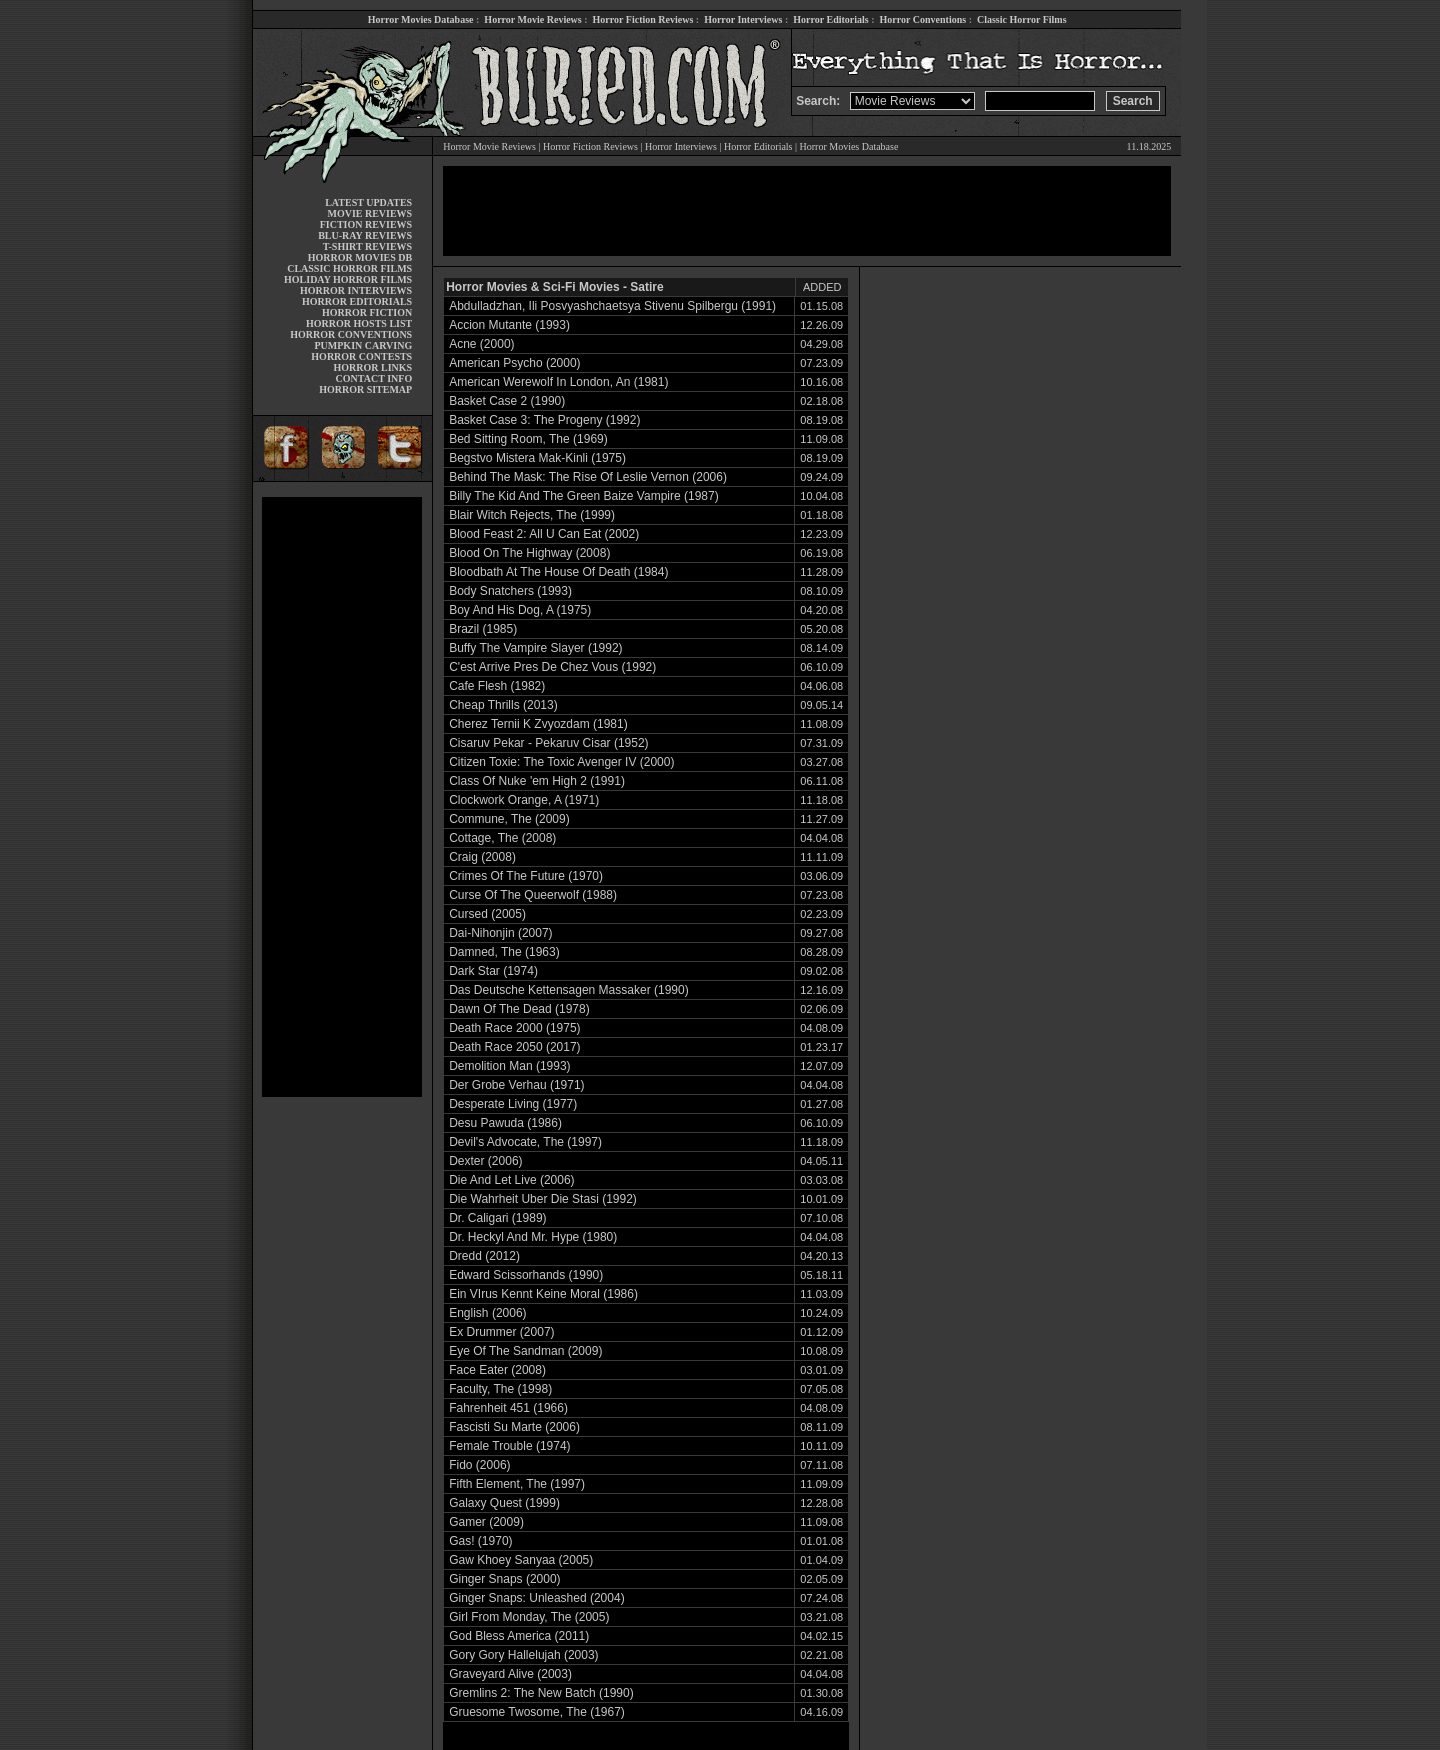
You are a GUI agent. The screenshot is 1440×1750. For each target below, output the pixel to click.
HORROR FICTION (367, 312)
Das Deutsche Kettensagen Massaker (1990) (568, 990)
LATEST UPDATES (368, 202)
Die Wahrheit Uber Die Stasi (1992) (543, 1199)
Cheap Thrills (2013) (503, 705)
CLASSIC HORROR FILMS (349, 268)
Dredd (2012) (484, 1256)
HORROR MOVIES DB (360, 257)
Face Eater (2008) (497, 1370)
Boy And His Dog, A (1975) (520, 610)
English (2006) (487, 1313)
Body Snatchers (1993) (510, 591)
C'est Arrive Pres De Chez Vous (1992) (552, 667)
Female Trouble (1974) (509, 1446)
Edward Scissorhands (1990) (526, 1275)
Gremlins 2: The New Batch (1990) (541, 1693)
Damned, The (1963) (504, 952)
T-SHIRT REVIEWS (367, 246)
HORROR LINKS (373, 367)
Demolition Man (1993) (509, 1066)
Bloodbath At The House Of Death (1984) (558, 572)
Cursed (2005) (487, 914)
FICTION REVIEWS (366, 224)
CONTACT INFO (374, 378)
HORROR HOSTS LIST (359, 323)
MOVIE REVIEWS (369, 213)
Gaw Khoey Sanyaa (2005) (521, 1560)
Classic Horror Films (1022, 19)
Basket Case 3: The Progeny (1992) (544, 420)
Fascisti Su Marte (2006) (514, 1427)
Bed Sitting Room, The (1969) (528, 439)
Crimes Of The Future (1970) (526, 876)
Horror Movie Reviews (532, 19)
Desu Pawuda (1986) (505, 1123)
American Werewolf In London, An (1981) (558, 382)
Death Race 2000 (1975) (514, 1028)
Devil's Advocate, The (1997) (525, 1142)
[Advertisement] (342, 797)
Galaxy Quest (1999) (504, 1503)
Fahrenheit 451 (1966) (508, 1408)
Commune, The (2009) (509, 819)
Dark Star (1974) (493, 971)
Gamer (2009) (486, 1522)
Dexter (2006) (485, 1161)
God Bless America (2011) (519, 1636)
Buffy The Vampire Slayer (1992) (535, 648)
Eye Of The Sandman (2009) (525, 1351)
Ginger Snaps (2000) (504, 1579)
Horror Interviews (743, 19)
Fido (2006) (479, 1465)
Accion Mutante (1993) (509, 325)
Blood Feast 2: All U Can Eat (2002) (544, 534)
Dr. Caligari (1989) (497, 1218)
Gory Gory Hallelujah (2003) (523, 1655)
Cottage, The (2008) (502, 838)
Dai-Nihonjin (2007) (500, 933)
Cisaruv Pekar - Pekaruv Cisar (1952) (548, 743)
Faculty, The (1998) (500, 1389)
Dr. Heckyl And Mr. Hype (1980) (533, 1237)
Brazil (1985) (483, 629)
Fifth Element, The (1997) (517, 1484)
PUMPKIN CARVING (363, 345)
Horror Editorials (830, 19)
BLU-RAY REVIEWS (365, 235)
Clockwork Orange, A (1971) (524, 800)
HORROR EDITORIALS (357, 301)
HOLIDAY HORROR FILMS (348, 279)
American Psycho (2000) (514, 363)
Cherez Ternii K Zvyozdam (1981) (538, 724)
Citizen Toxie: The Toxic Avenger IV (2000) (561, 762)
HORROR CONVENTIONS (351, 334)
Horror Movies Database (421, 19)
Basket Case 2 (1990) (507, 401)
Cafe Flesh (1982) (497, 686)
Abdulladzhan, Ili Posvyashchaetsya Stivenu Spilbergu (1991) (612, 306)
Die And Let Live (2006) (511, 1180)
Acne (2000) (481, 344)
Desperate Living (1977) (513, 1104)
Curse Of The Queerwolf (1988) (533, 895)
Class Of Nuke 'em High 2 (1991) (537, 781)
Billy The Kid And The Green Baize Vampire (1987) (583, 496)
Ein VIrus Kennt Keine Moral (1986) (543, 1294)
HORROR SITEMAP (365, 389)
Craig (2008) (482, 857)
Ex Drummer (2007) (501, 1332)
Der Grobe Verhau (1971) (516, 1085)
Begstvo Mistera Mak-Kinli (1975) (537, 458)
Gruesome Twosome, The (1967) (537, 1712)
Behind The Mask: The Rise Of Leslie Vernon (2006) (588, 477)
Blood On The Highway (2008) (529, 553)
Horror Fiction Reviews (643, 19)
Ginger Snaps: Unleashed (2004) (536, 1598)
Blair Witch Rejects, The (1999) (532, 515)
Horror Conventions (923, 19)
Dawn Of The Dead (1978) (519, 1009)
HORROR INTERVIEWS (356, 290)
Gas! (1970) (480, 1541)
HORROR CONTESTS (361, 356)
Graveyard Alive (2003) (510, 1674)
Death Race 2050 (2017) (514, 1047)
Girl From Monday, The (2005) (529, 1617)
